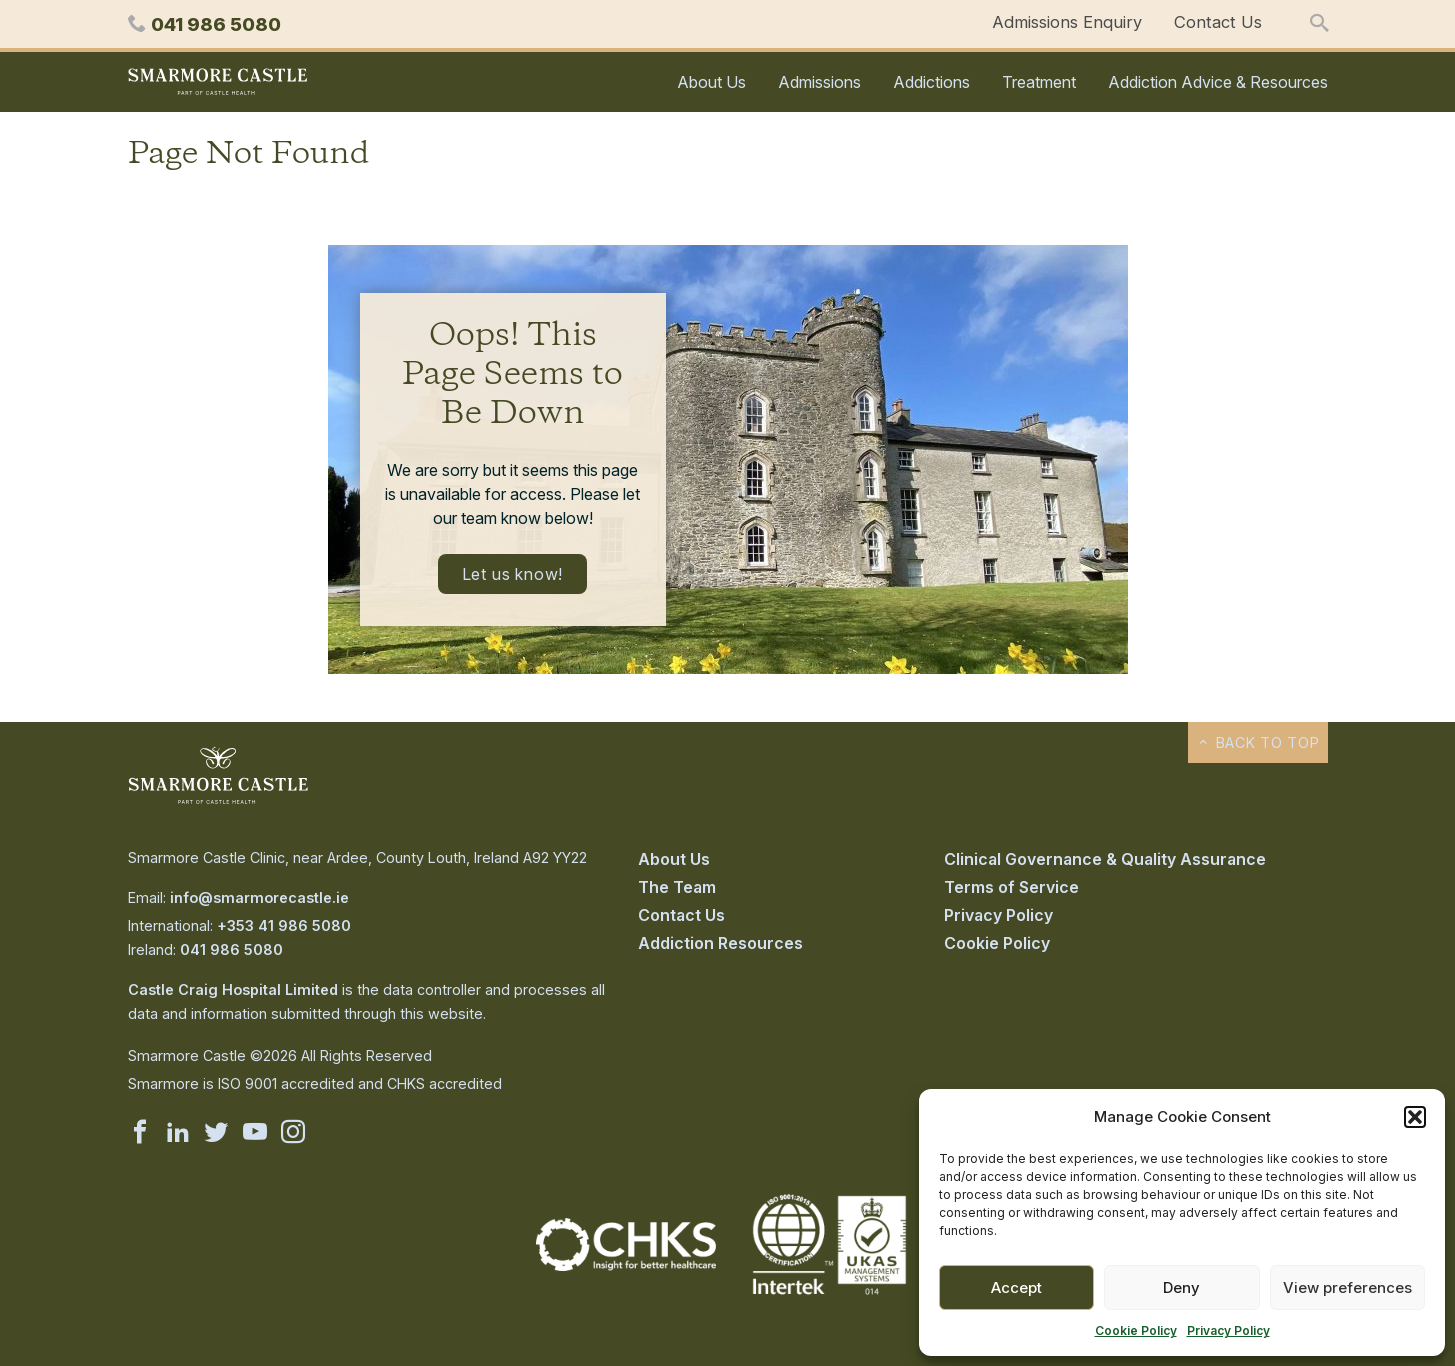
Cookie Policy (1136, 1330)
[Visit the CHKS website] (626, 1265)
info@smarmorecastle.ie (259, 897)
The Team (677, 887)
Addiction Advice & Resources (1218, 82)
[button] (1415, 1117)
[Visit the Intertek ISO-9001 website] (830, 1296)
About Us (711, 82)
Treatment (1039, 82)
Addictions (931, 82)
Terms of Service (1011, 887)
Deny (1181, 1287)
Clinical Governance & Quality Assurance (1105, 859)
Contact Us (1218, 22)
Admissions (819, 82)
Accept (1016, 1287)
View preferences (1347, 1287)
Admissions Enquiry (1067, 22)
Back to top (1257, 742)
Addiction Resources (720, 943)
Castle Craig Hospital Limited (233, 989)
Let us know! (513, 574)
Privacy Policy (1228, 1330)
